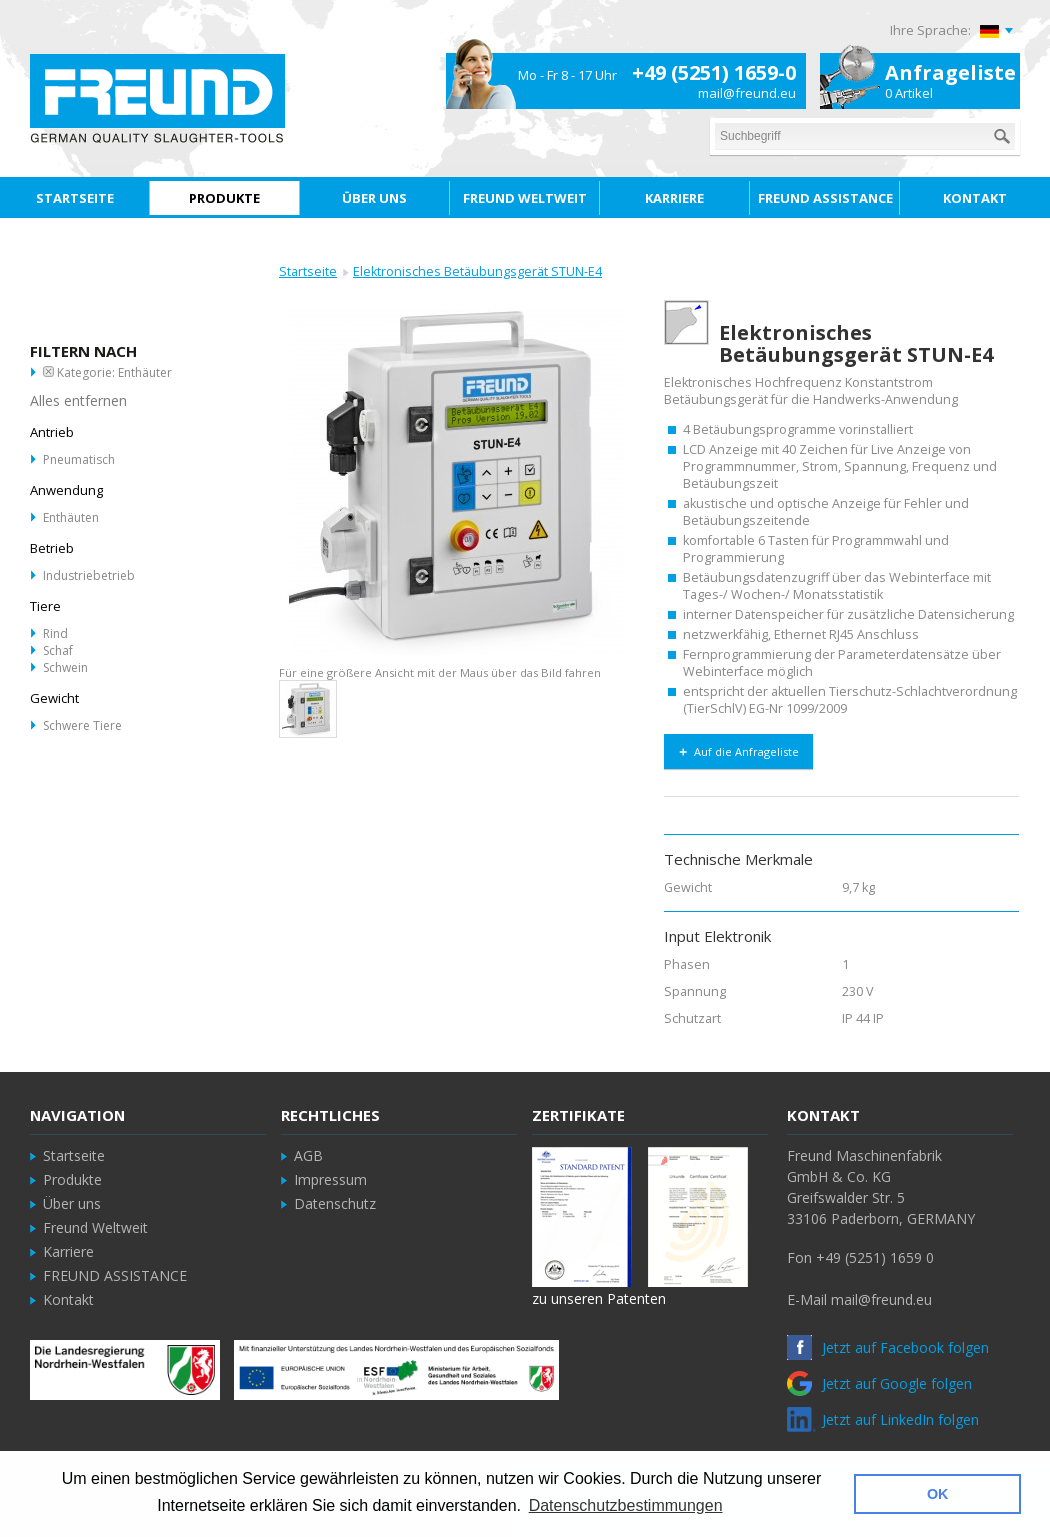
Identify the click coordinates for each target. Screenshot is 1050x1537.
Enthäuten (71, 517)
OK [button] (938, 1494)
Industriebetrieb (89, 575)
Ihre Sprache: (930, 30)
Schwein (65, 667)
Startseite (308, 271)
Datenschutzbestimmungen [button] (626, 1505)
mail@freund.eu (747, 93)
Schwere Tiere (82, 725)
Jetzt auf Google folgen (879, 1383)
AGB (308, 1155)
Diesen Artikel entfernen (48, 371)
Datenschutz (335, 1203)
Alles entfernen (78, 400)
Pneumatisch (79, 459)
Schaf (58, 650)
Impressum (330, 1179)
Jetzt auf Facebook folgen (888, 1347)
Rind (55, 633)
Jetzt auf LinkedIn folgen (883, 1419)
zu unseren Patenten (599, 1298)
